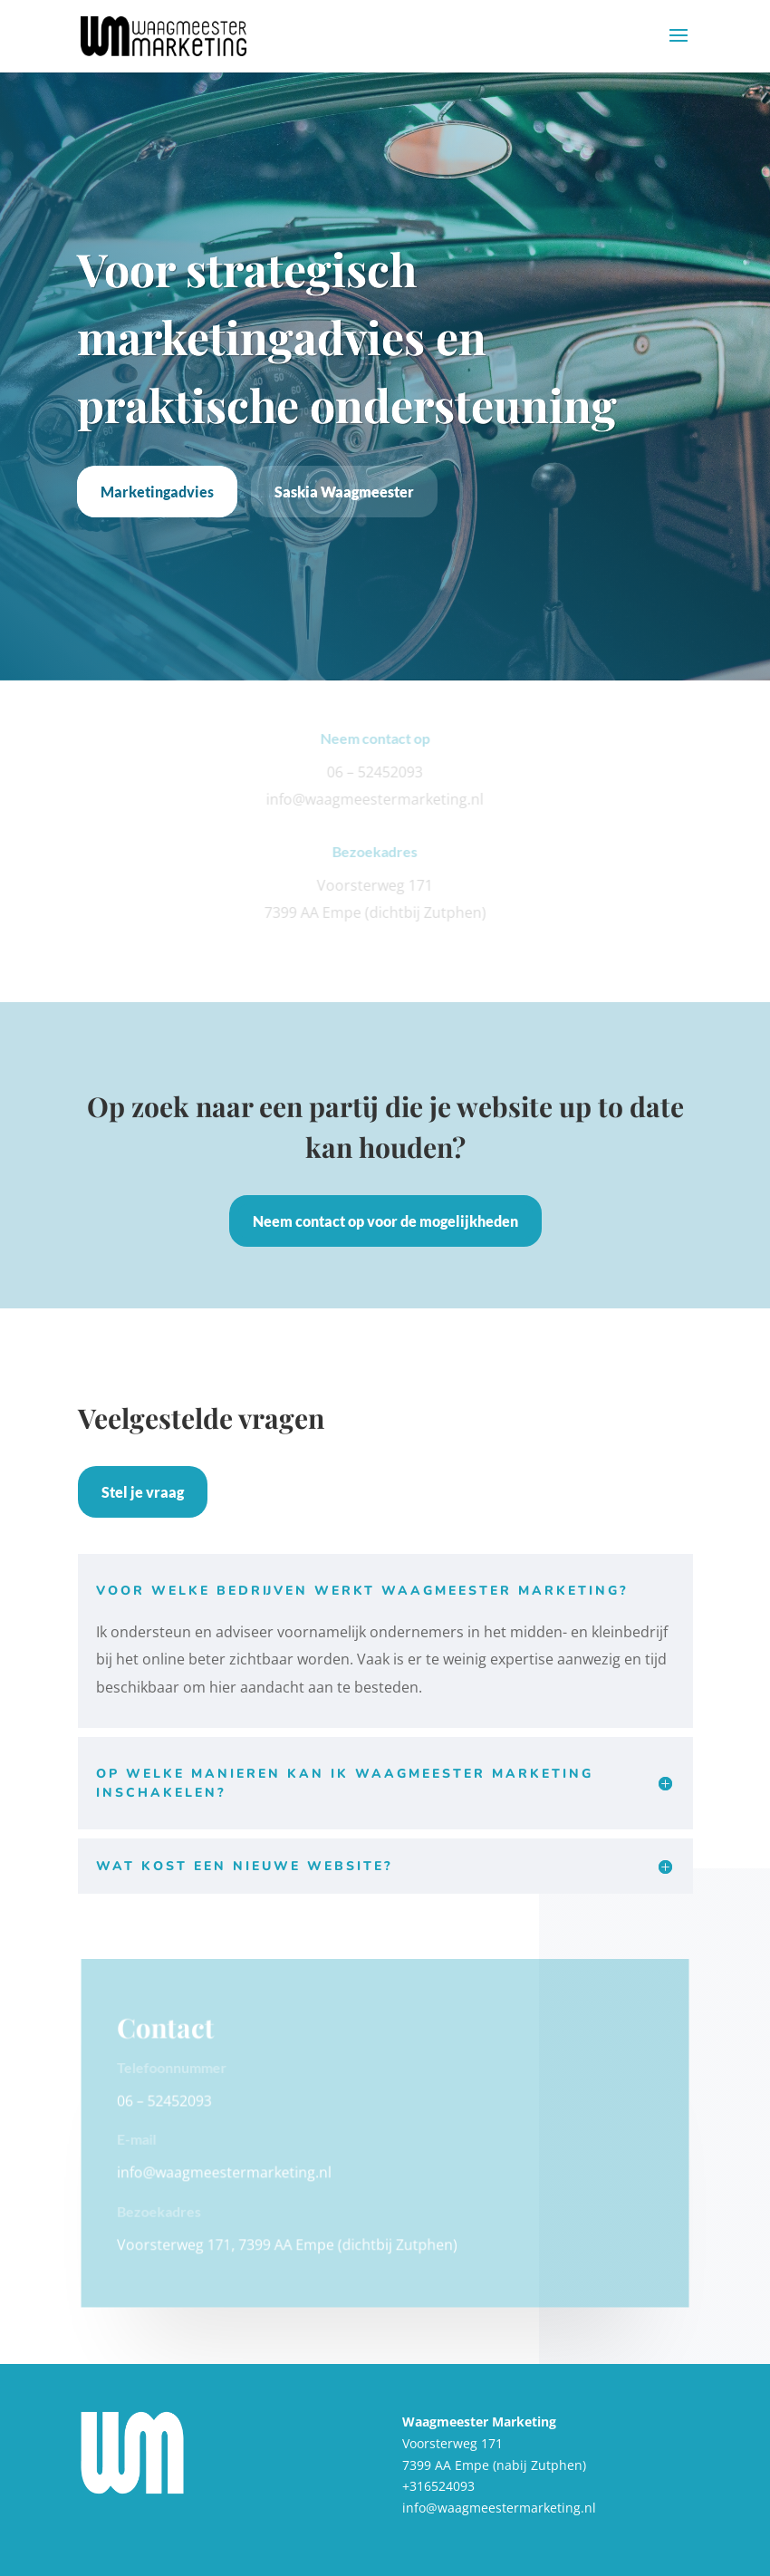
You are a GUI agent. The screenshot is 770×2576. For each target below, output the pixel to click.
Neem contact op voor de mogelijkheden (385, 1221)
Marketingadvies (157, 491)
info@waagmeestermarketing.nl (372, 799)
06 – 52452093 (165, 2101)
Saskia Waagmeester (344, 491)
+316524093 (438, 2485)
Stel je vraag (142, 1491)
